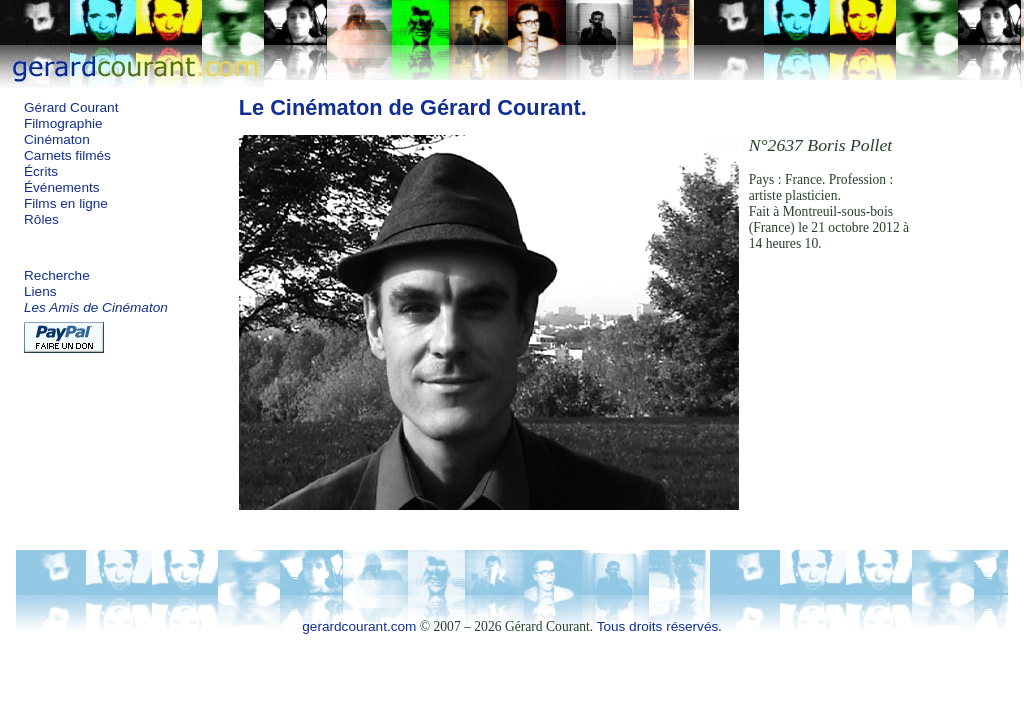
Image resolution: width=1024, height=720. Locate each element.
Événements (62, 187)
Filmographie (63, 123)
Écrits (41, 171)
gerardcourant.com (359, 626)
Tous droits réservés (658, 626)
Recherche (57, 275)
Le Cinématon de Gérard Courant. (413, 107)
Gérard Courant (71, 107)
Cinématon (57, 139)
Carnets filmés (67, 155)
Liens (40, 291)
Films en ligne (66, 203)
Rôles (41, 219)
